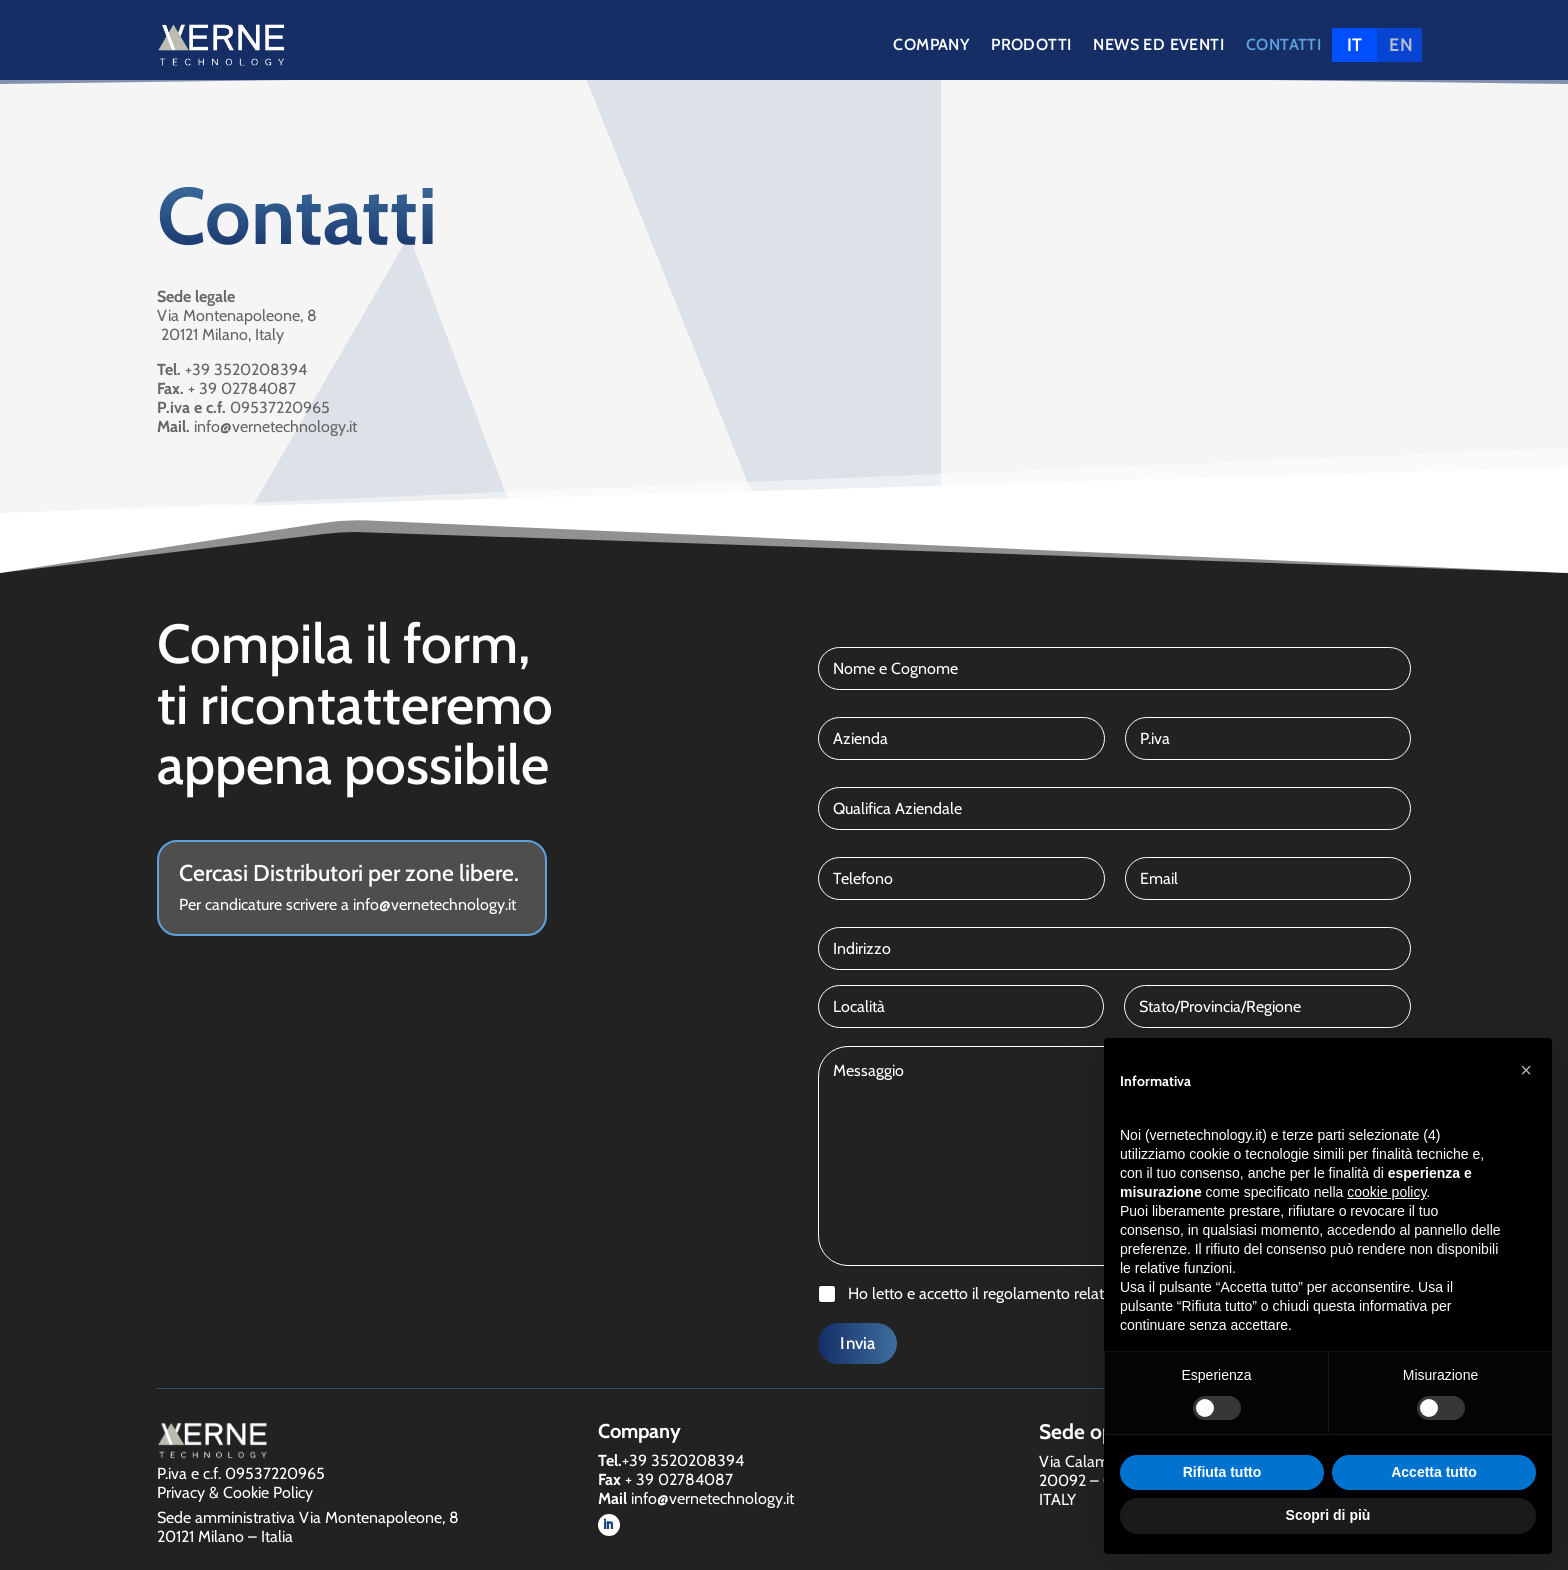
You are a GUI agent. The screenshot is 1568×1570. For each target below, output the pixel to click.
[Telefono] (961, 878)
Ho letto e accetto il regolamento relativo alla (1048, 1293)
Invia (857, 1343)
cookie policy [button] (1386, 1192)
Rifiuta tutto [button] (1222, 1472)
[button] (1526, 1070)
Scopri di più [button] (1328, 1515)
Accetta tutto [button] (1434, 1472)
